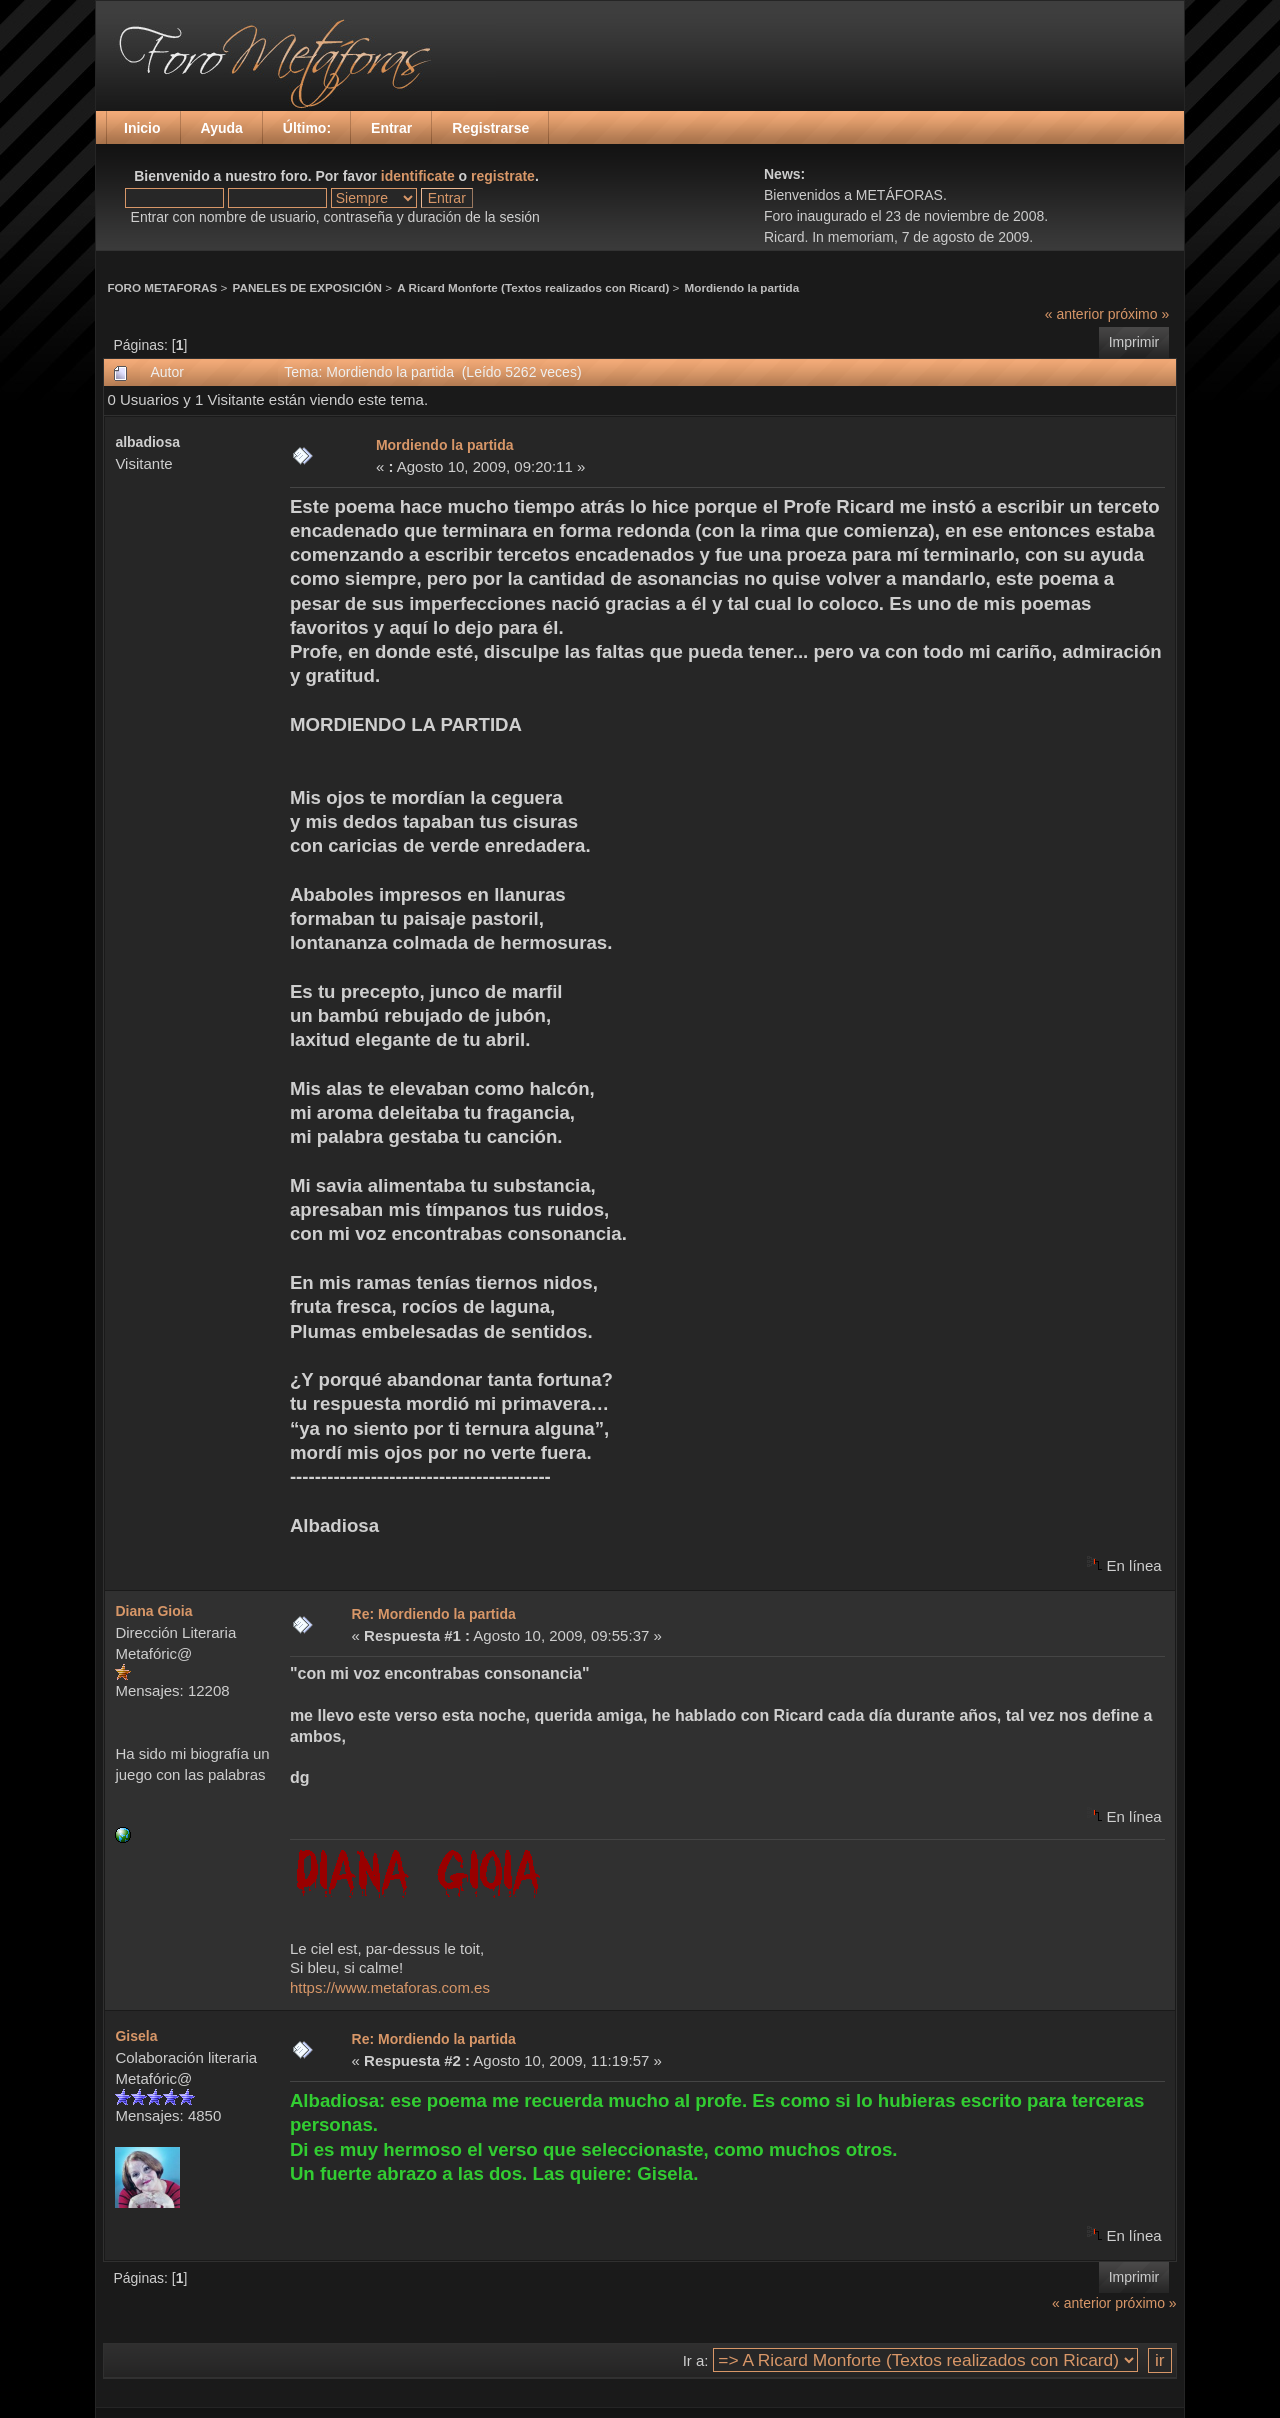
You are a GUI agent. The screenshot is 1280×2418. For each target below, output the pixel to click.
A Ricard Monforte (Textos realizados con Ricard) (533, 287)
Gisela (136, 2036)
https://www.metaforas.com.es (390, 1987)
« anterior (1074, 314)
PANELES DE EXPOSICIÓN (307, 287)
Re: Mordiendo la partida (434, 1614)
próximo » (1138, 314)
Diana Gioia (153, 1611)
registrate (503, 176)
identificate (418, 176)
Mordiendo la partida (742, 287)
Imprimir (1134, 342)
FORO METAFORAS (162, 287)
